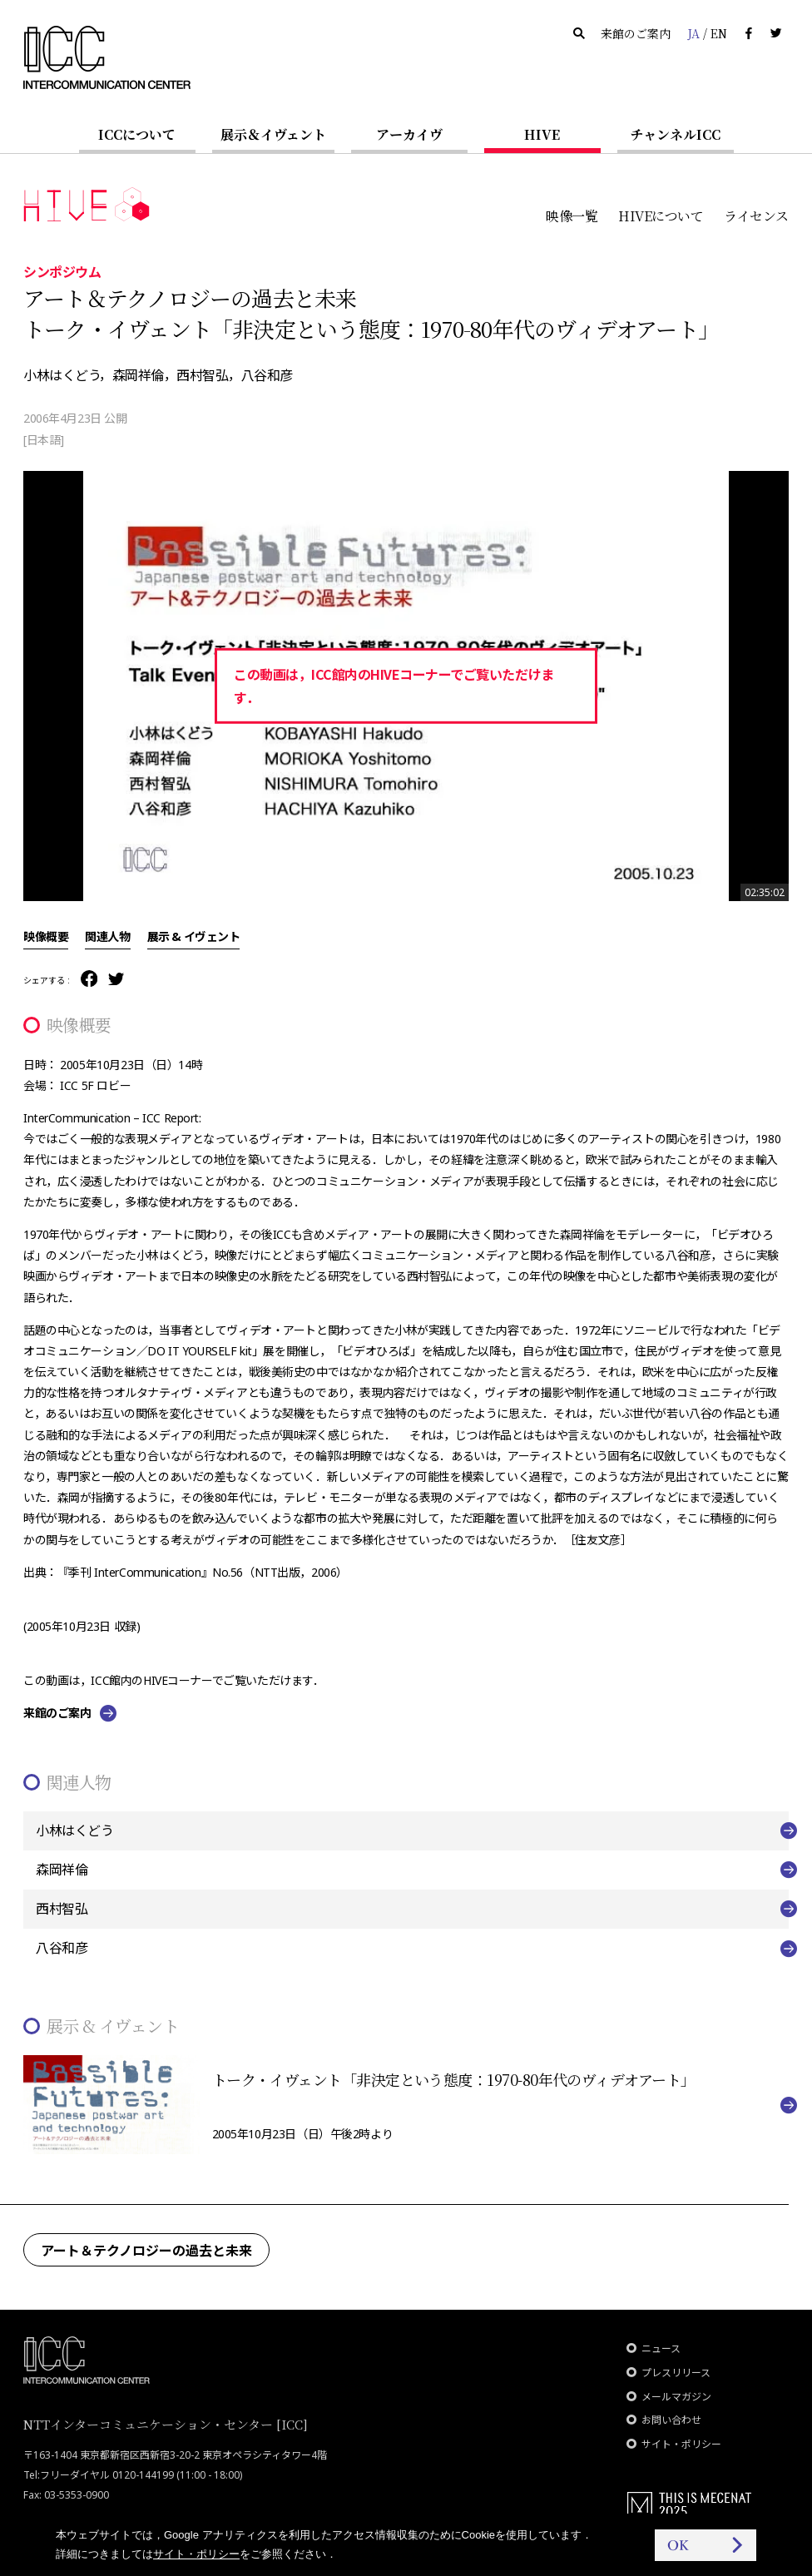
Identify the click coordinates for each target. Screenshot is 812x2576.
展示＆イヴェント (273, 134)
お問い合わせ (671, 2420)
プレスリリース (675, 2372)
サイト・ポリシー (681, 2444)
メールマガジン (676, 2397)
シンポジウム (62, 271)
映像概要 (45, 936)
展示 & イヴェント (193, 936)
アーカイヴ (409, 134)
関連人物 (107, 936)
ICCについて (137, 134)
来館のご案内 (636, 33)
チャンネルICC (675, 134)
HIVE (542, 134)
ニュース (661, 2348)
